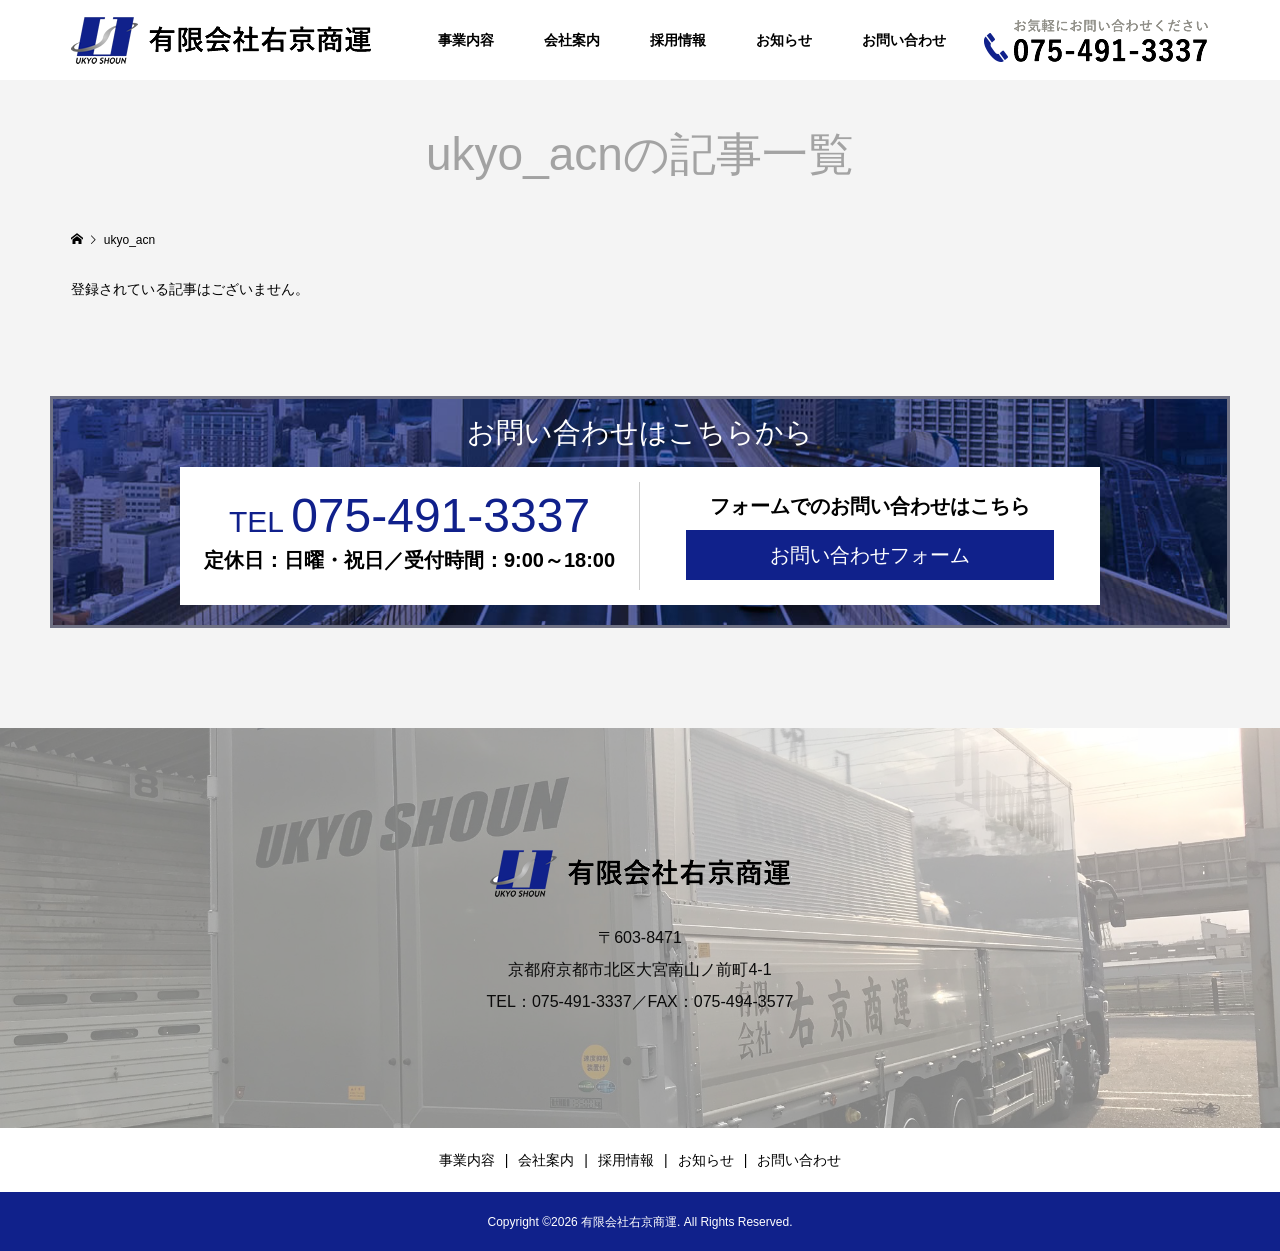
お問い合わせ (904, 40)
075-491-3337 (409, 515)
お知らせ (784, 40)
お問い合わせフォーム (870, 555)
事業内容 (466, 40)
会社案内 (572, 40)
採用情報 (678, 40)
